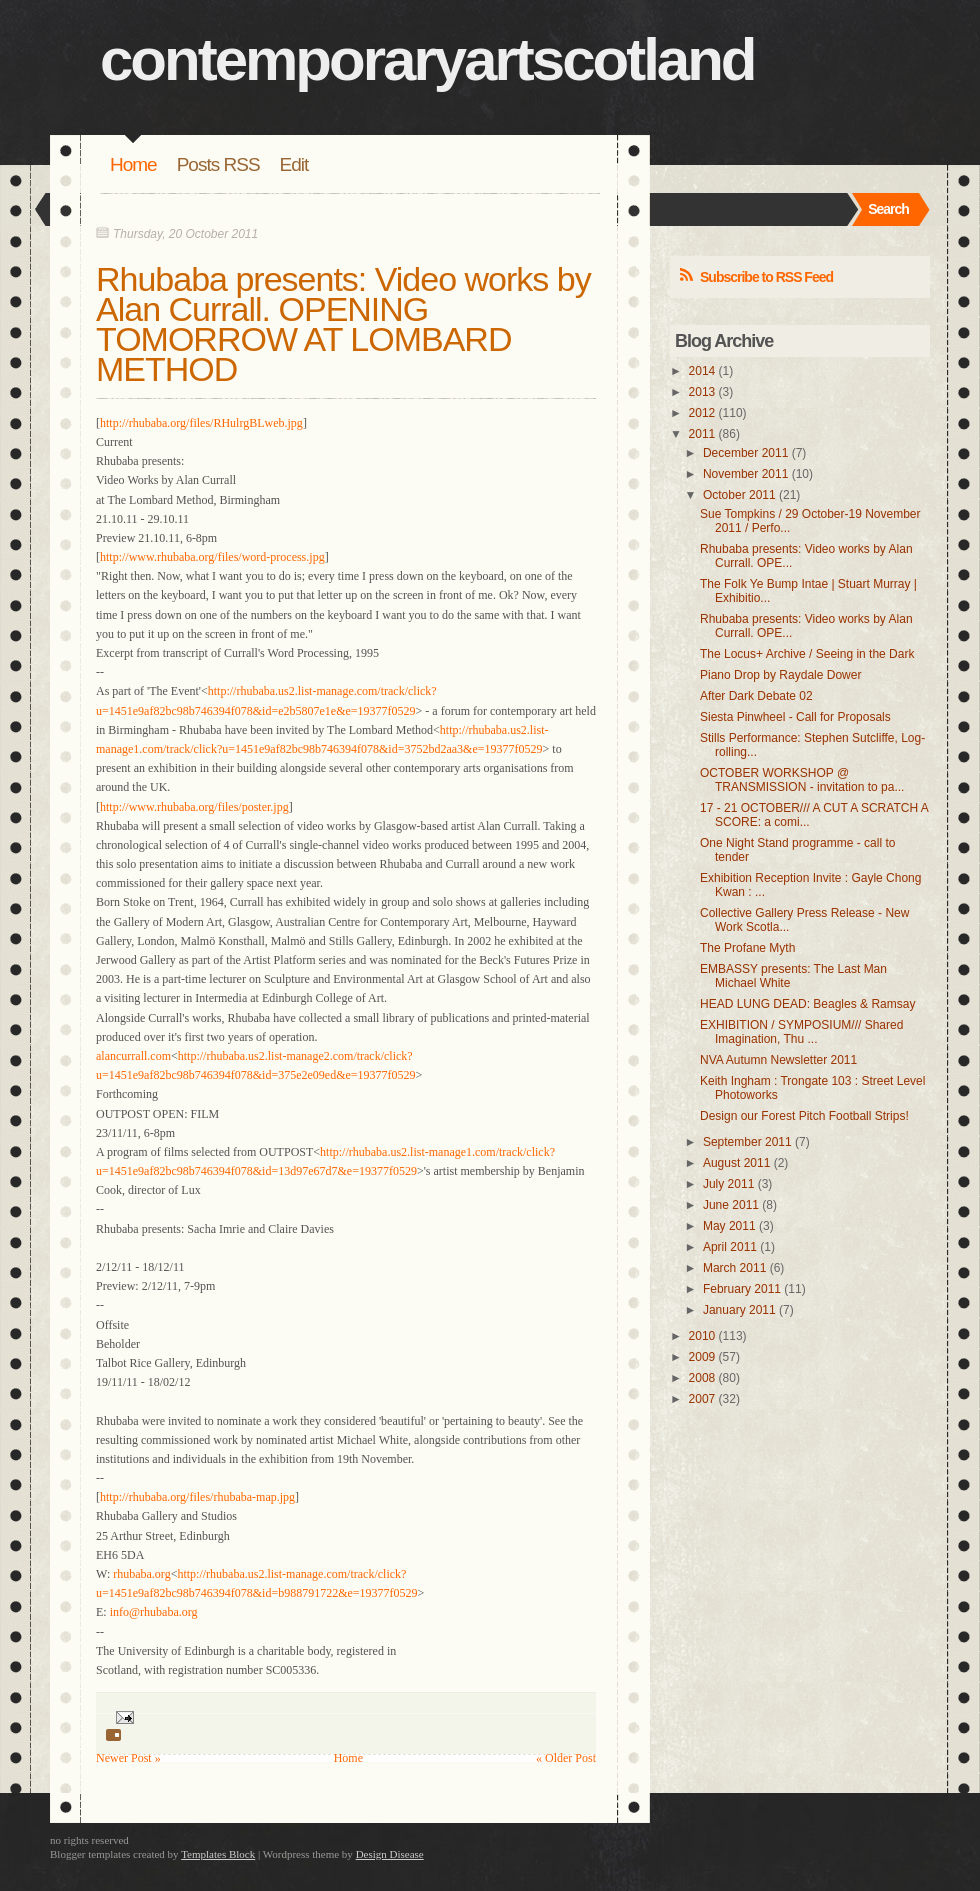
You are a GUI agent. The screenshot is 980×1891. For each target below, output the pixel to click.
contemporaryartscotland (427, 59)
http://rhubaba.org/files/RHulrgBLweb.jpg (201, 423)
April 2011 (730, 1247)
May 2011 (729, 1226)
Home (133, 164)
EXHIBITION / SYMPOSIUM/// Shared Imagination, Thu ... (801, 1032)
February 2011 (742, 1289)
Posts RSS (218, 164)
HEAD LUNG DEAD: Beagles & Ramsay (807, 1004)
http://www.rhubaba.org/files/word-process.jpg (212, 557)
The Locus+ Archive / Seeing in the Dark (807, 654)
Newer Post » (128, 1758)
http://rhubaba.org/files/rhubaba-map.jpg (197, 1497)
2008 (702, 1378)
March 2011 (734, 1268)
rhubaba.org (141, 1574)
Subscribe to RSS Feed (766, 277)
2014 (702, 371)
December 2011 (745, 453)
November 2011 (745, 474)
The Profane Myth (747, 948)
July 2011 (728, 1184)
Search (888, 209)
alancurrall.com (133, 1056)
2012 (702, 413)
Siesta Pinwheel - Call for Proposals (795, 717)
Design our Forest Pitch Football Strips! (804, 1116)
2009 (702, 1357)
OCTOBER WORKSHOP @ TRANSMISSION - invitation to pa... (802, 780)
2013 (702, 392)
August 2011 (736, 1163)
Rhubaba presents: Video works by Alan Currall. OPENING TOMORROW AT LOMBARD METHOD (343, 324)
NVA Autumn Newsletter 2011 (778, 1060)
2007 (702, 1399)
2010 (702, 1336)
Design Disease (390, 1854)
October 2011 (739, 495)
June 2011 (731, 1205)
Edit (294, 164)
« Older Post (566, 1758)
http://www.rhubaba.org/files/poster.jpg (194, 807)
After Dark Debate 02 (756, 696)
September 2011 (747, 1142)
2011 (702, 434)
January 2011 (739, 1310)
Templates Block (218, 1854)
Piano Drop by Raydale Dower (780, 675)
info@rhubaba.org (154, 1612)
